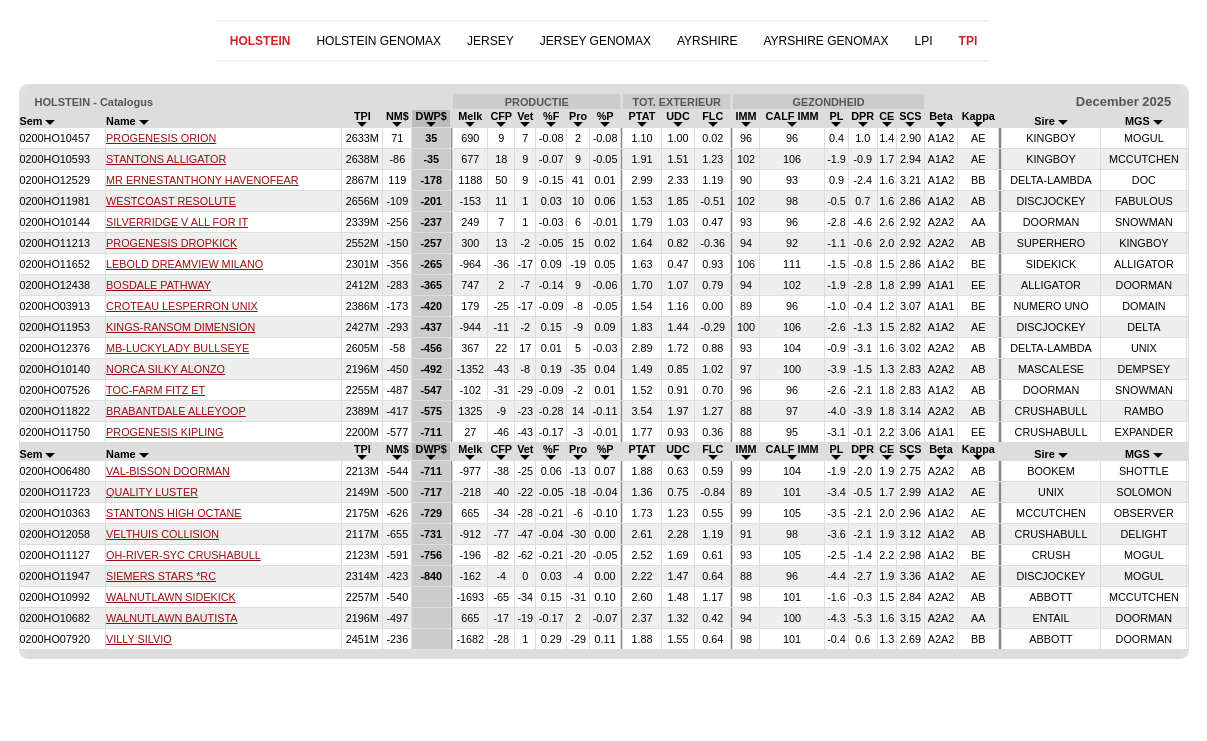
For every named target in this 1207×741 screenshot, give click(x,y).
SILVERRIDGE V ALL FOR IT (177, 222)
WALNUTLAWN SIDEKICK (171, 597)
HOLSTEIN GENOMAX (378, 41)
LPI (924, 41)
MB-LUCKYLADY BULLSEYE (177, 348)
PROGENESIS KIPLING (164, 432)
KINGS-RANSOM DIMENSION (180, 327)
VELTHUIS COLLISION (162, 534)
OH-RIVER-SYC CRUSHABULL (183, 555)
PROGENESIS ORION (161, 138)
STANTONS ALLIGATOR (166, 159)
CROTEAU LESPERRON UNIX (182, 306)
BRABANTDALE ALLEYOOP (176, 411)
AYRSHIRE (707, 41)
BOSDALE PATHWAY (158, 285)
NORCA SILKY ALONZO (165, 369)
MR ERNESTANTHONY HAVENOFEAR (202, 180)
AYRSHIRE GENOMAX (825, 41)
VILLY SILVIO (139, 639)
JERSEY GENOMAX (595, 41)
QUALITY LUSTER (152, 492)
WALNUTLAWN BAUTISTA (171, 618)
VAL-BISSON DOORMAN (168, 471)
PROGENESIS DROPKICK (171, 243)
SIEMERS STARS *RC (161, 576)
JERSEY (490, 41)
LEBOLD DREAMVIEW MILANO (184, 264)
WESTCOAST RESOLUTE (171, 201)
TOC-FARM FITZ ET (155, 390)
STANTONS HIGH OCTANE (173, 513)
